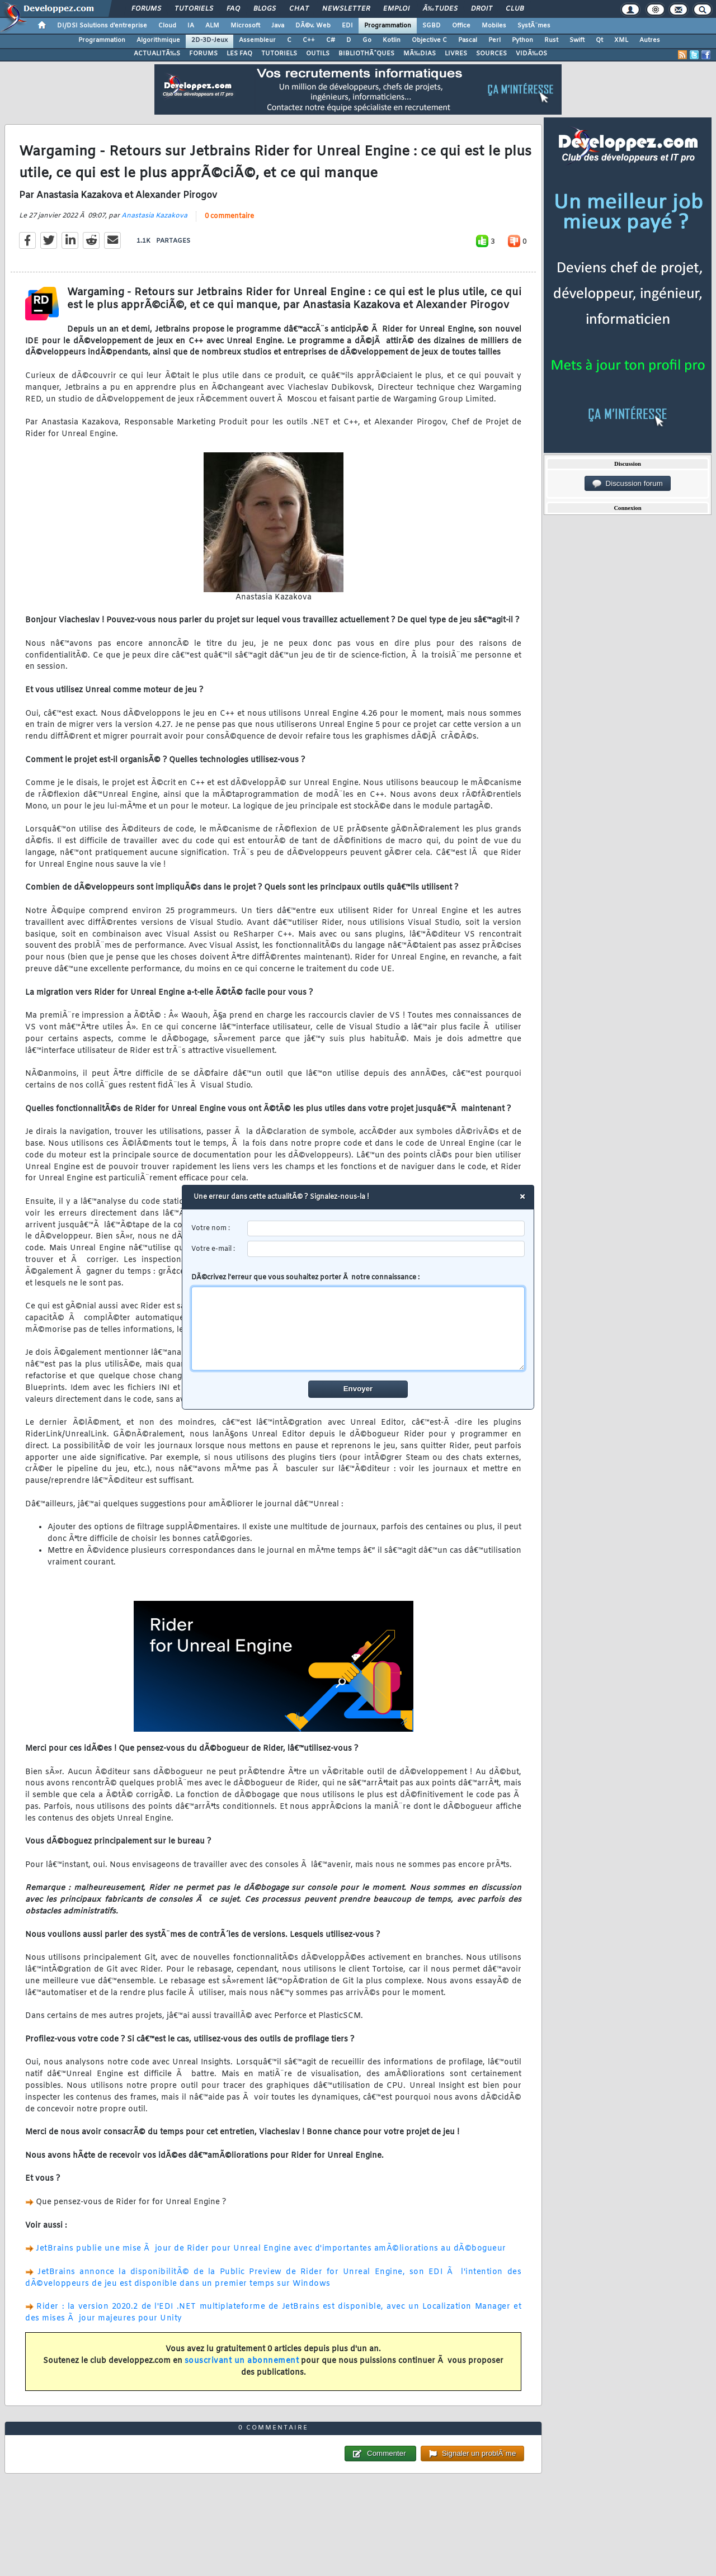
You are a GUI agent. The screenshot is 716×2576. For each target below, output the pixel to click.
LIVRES (456, 54)
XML (621, 40)
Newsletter (346, 8)
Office (461, 26)
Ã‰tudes (440, 8)
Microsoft (245, 26)
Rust (551, 40)
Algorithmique (158, 40)
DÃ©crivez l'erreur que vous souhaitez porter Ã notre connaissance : (358, 1321)
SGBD (431, 26)
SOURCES (491, 54)
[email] (386, 1249)
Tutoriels (193, 8)
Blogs (264, 8)
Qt (599, 40)
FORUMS (203, 54)
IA (190, 26)
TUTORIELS (279, 54)
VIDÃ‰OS (531, 54)
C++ (309, 40)
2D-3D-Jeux (209, 40)
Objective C (429, 40)
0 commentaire (229, 216)
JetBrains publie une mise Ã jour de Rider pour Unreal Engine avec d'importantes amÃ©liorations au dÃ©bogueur (271, 2248)
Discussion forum (627, 483)
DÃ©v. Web (313, 26)
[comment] (358, 1328)
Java (277, 26)
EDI (347, 26)
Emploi (396, 8)
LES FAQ (239, 54)
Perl (494, 40)
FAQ (233, 8)
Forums (146, 8)
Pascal (467, 40)
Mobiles (494, 26)
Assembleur (257, 40)
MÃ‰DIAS (419, 54)
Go (366, 40)
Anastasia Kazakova (154, 215)
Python (522, 40)
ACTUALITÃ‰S (157, 54)
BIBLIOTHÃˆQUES (366, 54)
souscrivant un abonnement (242, 2361)
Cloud (167, 26)
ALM (212, 26)
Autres (649, 40)
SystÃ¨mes (533, 26)
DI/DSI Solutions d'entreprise (102, 26)
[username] (386, 1229)
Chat (299, 8)
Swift (577, 40)
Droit (481, 8)
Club (515, 8)
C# (330, 40)
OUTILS (317, 54)
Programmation (387, 26)
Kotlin (392, 40)
